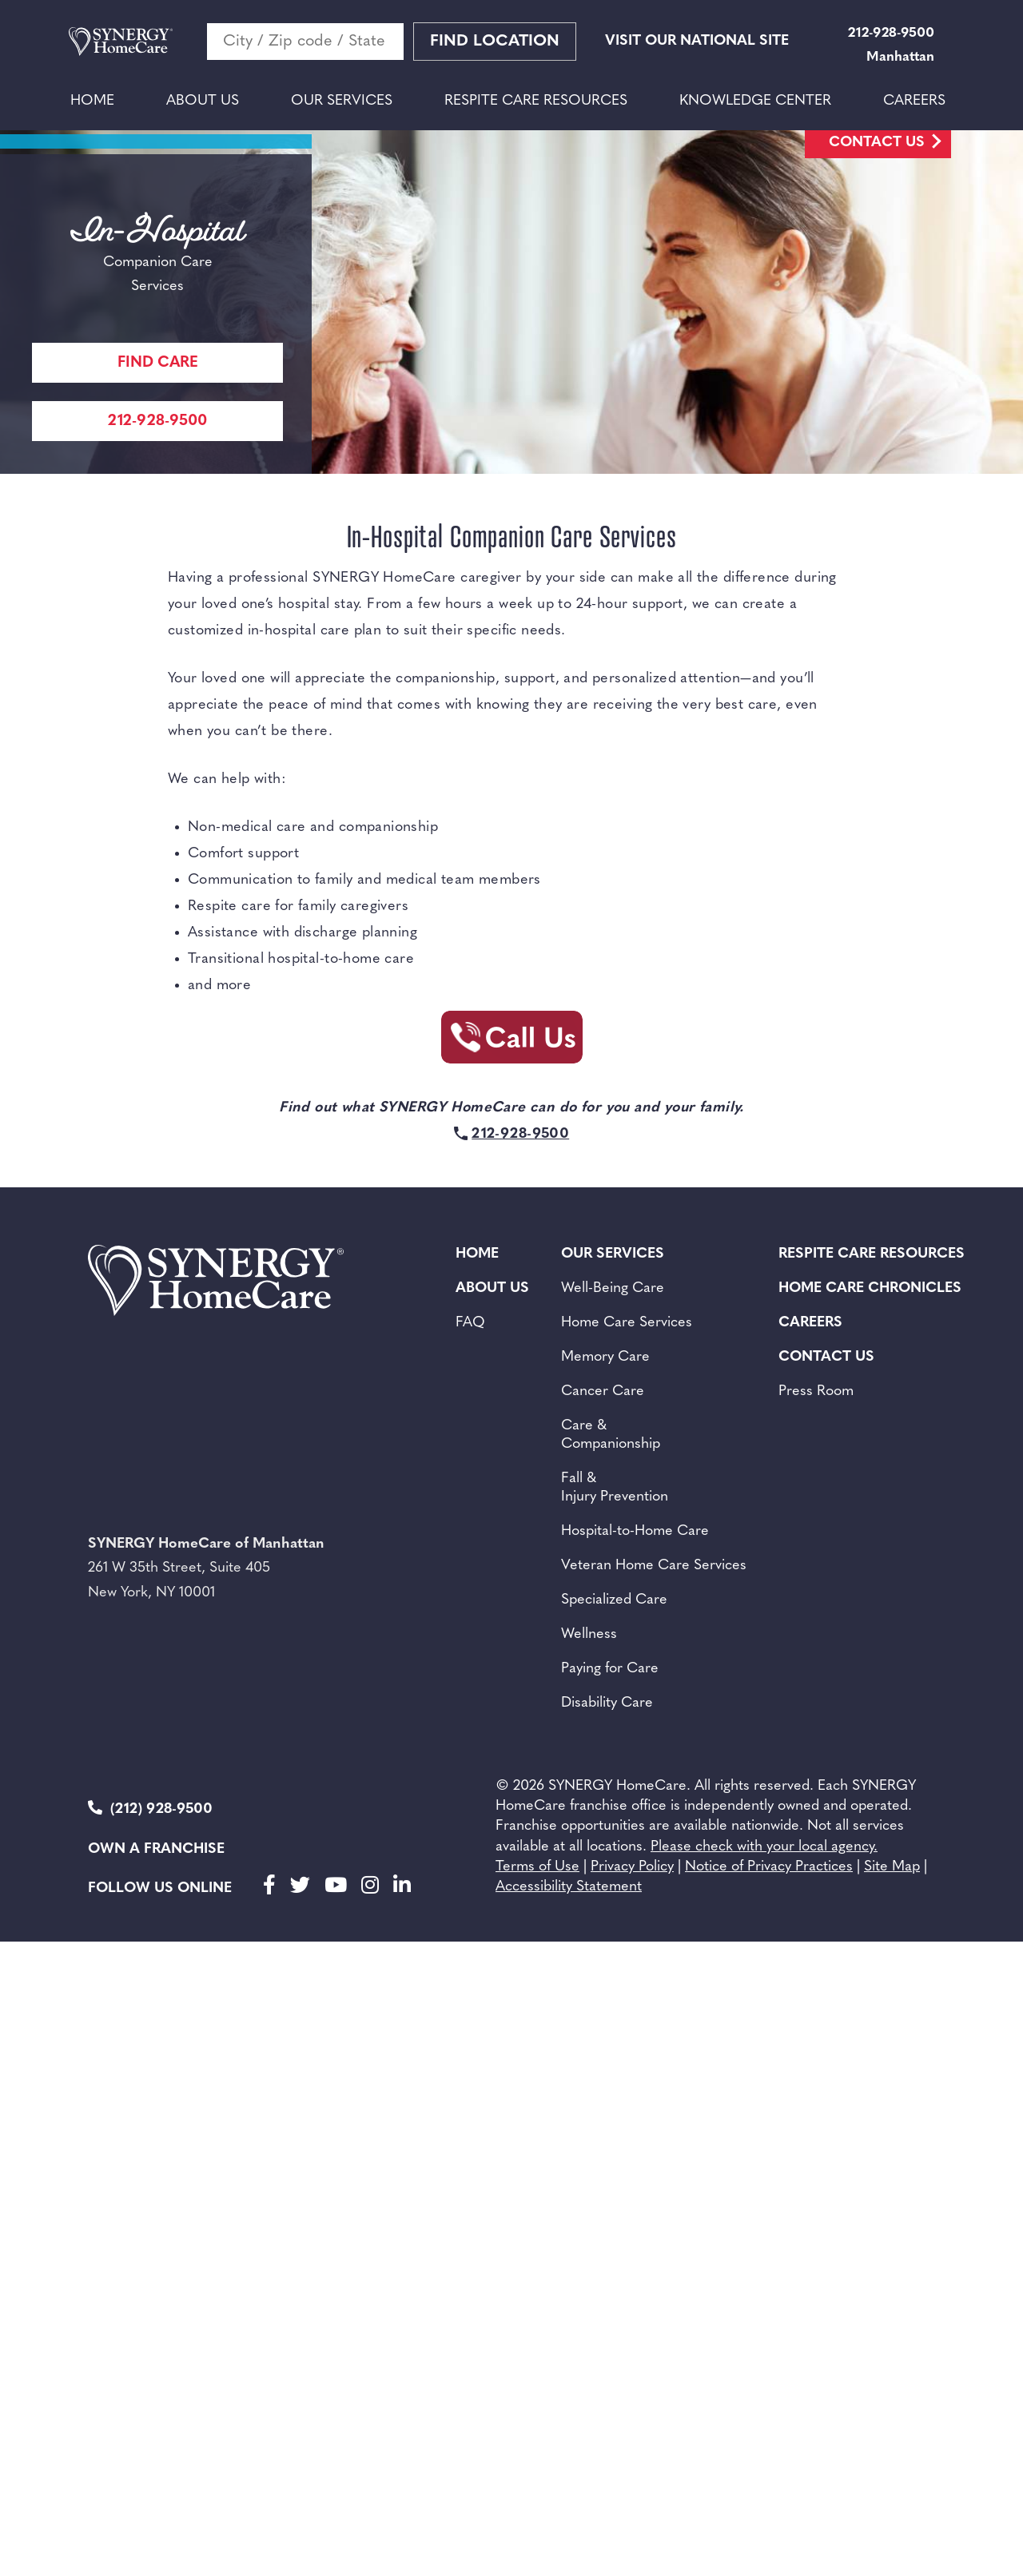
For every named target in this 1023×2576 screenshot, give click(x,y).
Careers (914, 101)
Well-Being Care (612, 1288)
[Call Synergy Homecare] (511, 1042)
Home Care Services (626, 1322)
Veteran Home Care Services (653, 1565)
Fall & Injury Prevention (614, 1488)
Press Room (816, 1391)
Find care (157, 363)
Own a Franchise (156, 1849)
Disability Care (607, 1703)
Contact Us (877, 142)
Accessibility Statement (569, 1886)
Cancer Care (602, 1391)
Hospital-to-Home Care (635, 1531)
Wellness (589, 1634)
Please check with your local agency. (764, 1846)
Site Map (892, 1866)
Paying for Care (610, 1668)
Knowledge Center (755, 101)
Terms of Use (537, 1866)
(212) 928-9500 (150, 1808)
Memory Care (605, 1357)
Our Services (341, 101)
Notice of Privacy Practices (769, 1866)
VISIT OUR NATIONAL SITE (697, 41)
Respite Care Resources (535, 101)
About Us (202, 101)
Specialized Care (614, 1600)
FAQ (470, 1322)
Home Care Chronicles (869, 1288)
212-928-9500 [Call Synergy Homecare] (157, 421)
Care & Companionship (610, 1435)
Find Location (494, 42)
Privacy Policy (632, 1866)
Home (92, 101)
